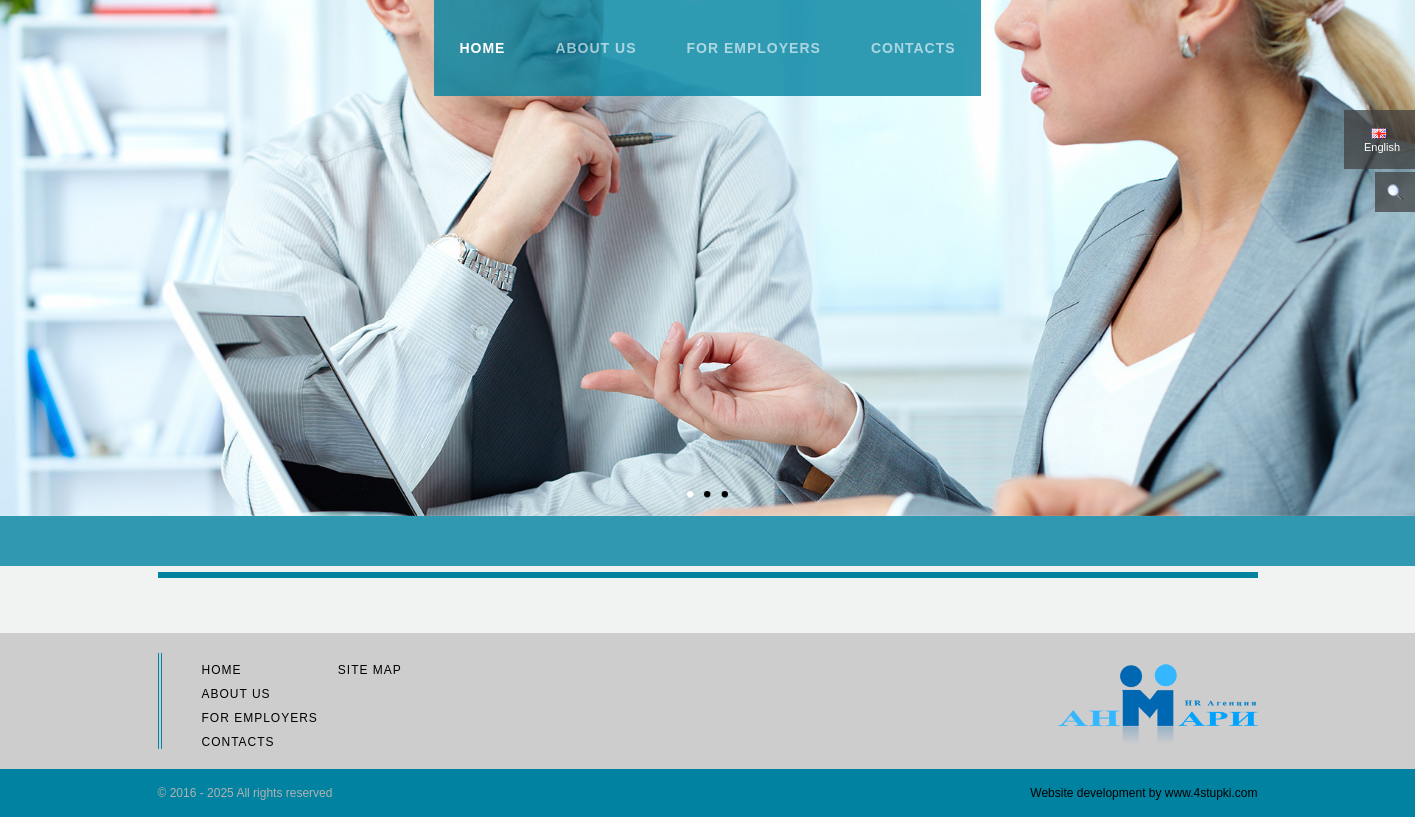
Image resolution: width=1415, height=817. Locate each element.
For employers (754, 48)
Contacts (913, 48)
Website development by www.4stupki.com (1143, 793)
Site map (370, 670)
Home (482, 48)
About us (595, 48)
